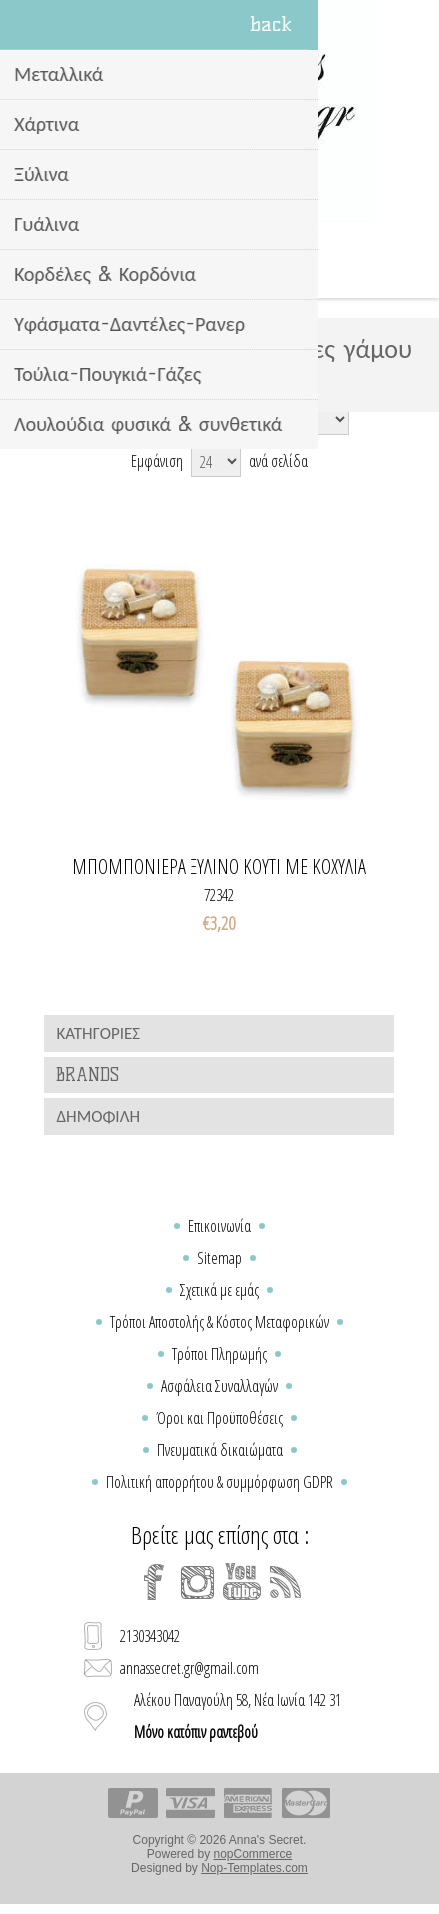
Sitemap (219, 1258)
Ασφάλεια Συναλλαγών (219, 1386)
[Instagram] (198, 1582)
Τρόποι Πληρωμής (219, 1354)
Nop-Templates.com (254, 1868)
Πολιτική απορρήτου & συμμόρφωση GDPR (219, 1482)
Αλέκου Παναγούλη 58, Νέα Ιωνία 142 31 (237, 1716)
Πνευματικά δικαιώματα (220, 1450)
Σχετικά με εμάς (219, 1290)
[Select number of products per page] (216, 461)
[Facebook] (154, 1582)
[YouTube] (242, 1582)
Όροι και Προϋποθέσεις (219, 1418)
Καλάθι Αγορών (245, 268)
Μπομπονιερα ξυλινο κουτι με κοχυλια (219, 867)
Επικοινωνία (219, 1226)
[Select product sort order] (251, 419)
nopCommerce (253, 1854)
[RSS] (286, 1582)
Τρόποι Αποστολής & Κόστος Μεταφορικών (219, 1322)
